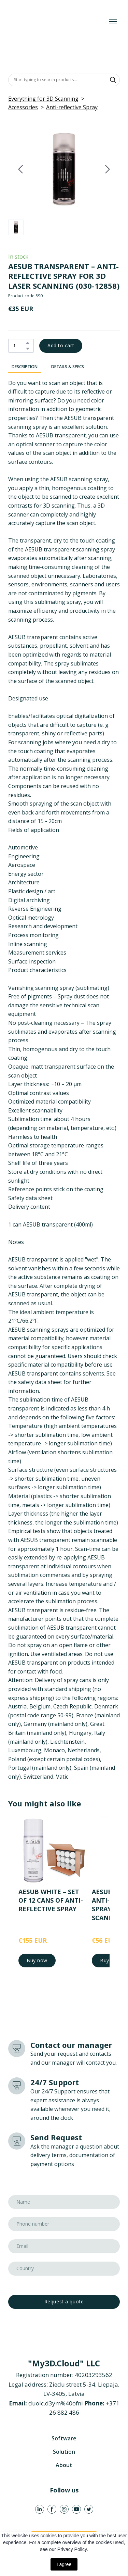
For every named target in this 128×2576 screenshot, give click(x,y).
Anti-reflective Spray (72, 107)
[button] (113, 80)
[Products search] (64, 80)
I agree (64, 2564)
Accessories (23, 107)
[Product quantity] (19, 346)
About (64, 2465)
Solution (64, 2451)
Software (64, 2438)
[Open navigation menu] (113, 21)
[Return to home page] (57, 21)
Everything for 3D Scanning (43, 98)
